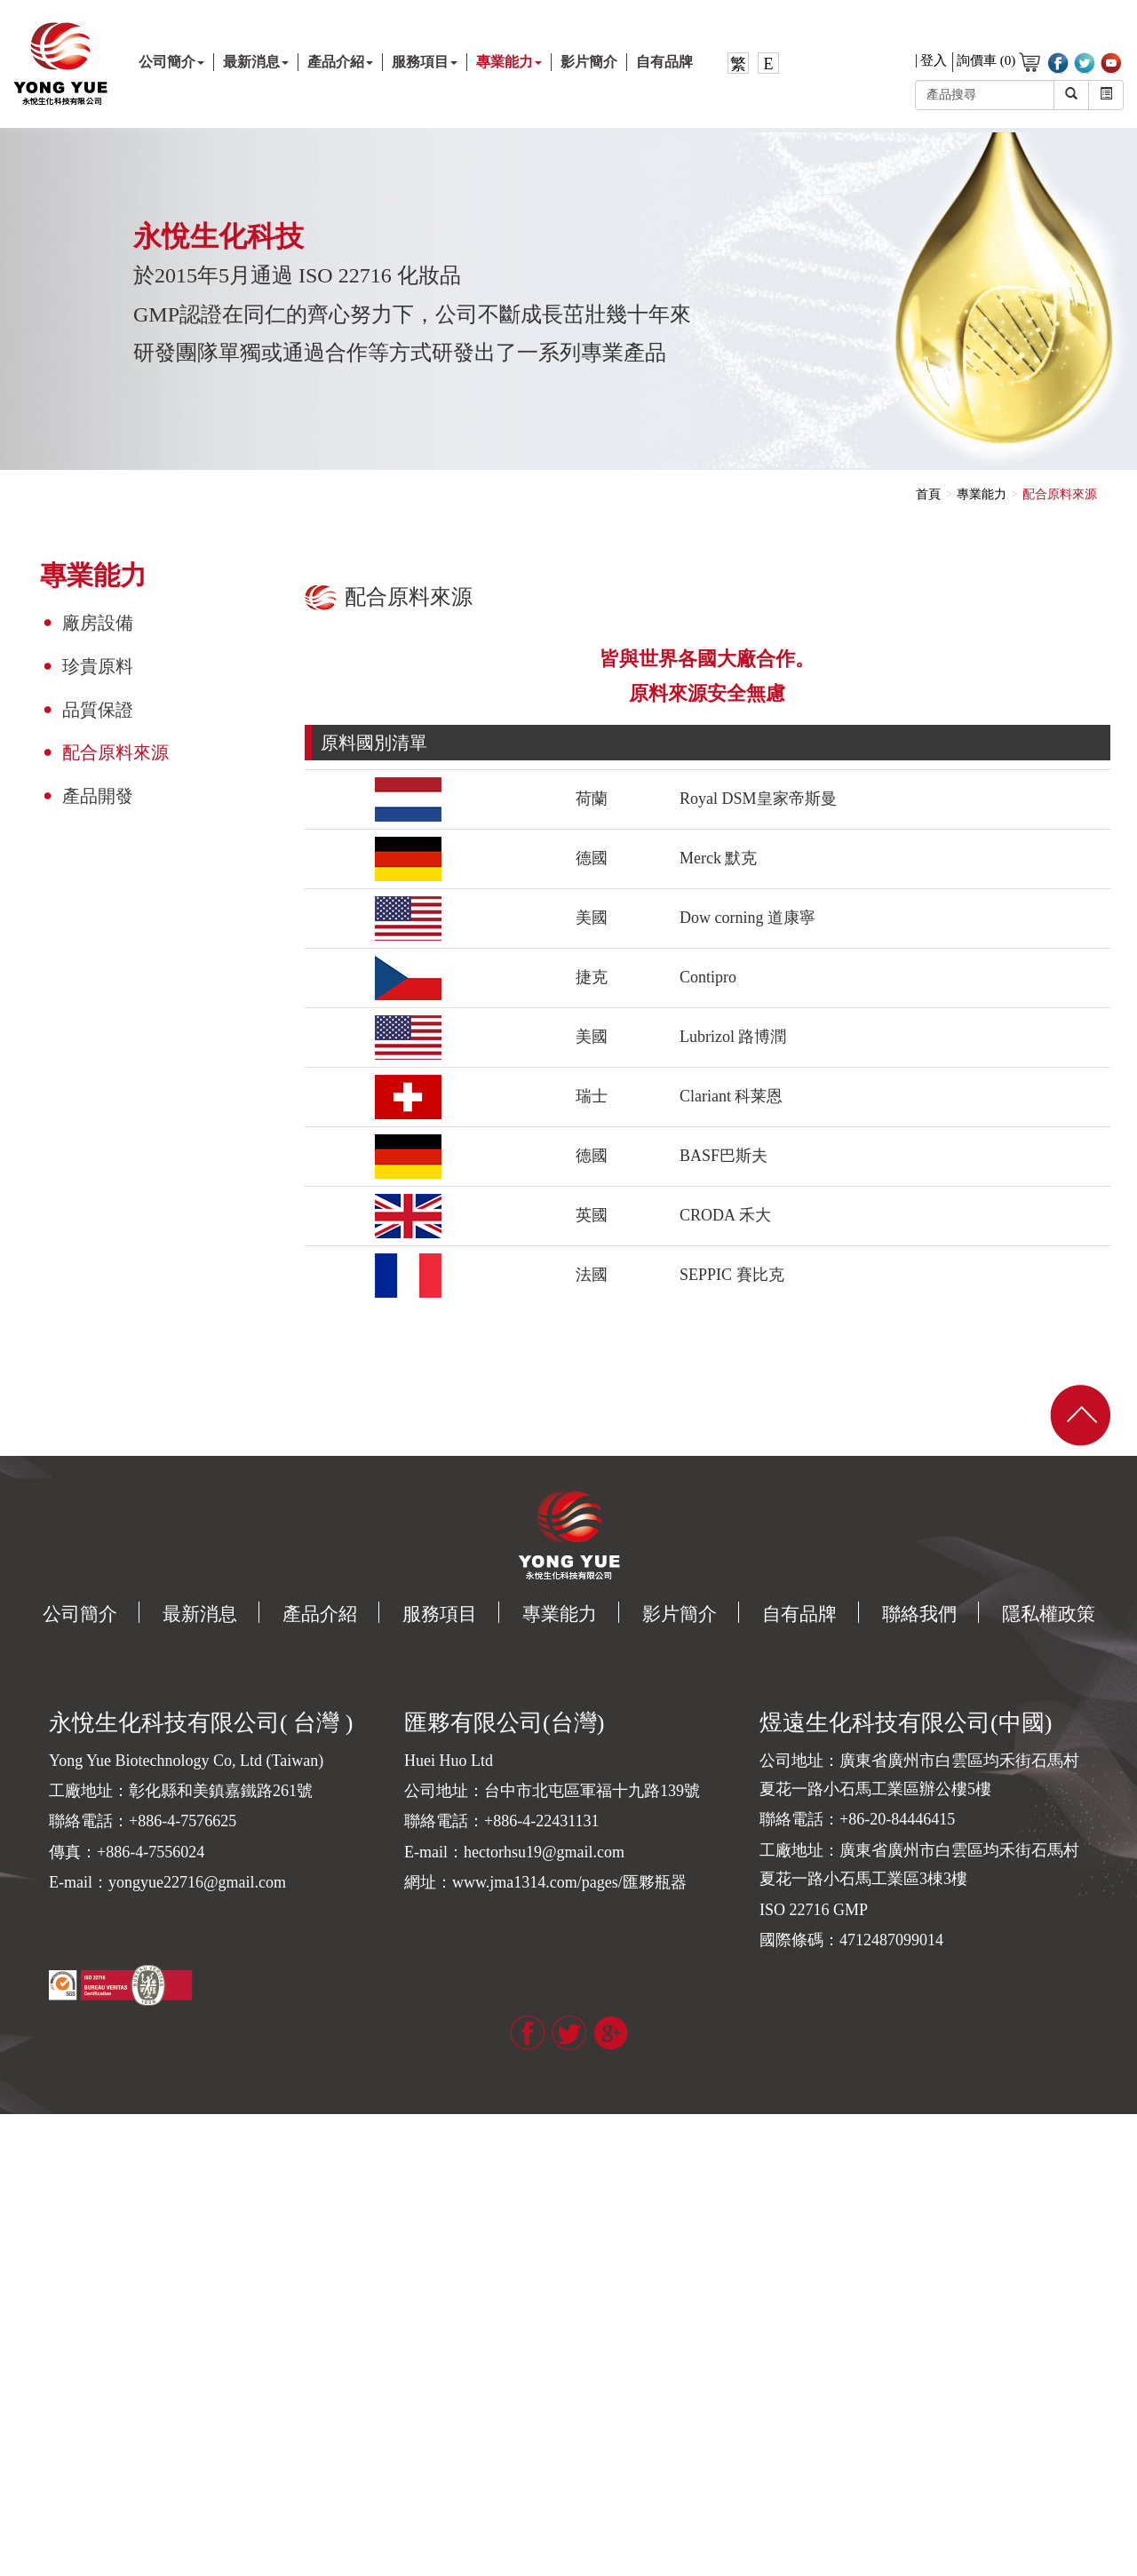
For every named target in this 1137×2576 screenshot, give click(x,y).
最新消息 (256, 61)
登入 (933, 61)
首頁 (928, 494)
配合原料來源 (115, 752)
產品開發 (97, 796)
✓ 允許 (18, 2158)
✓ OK (285, 2566)
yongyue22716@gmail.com (197, 1882)
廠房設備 (97, 622)
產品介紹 (340, 61)
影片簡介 (589, 61)
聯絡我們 (919, 1614)
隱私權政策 (1048, 1614)
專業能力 (509, 61)
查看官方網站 (89, 2353)
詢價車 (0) (998, 62)
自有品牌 (664, 61)
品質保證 (97, 710)
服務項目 (424, 61)
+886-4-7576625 (182, 1821)
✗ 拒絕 (18, 2175)
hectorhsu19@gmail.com (544, 1852)
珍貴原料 (97, 666)
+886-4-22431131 (541, 1821)
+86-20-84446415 (897, 1819)
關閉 (12, 2122)
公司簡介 (171, 61)
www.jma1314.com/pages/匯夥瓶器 (569, 1882)
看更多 (24, 2353)
